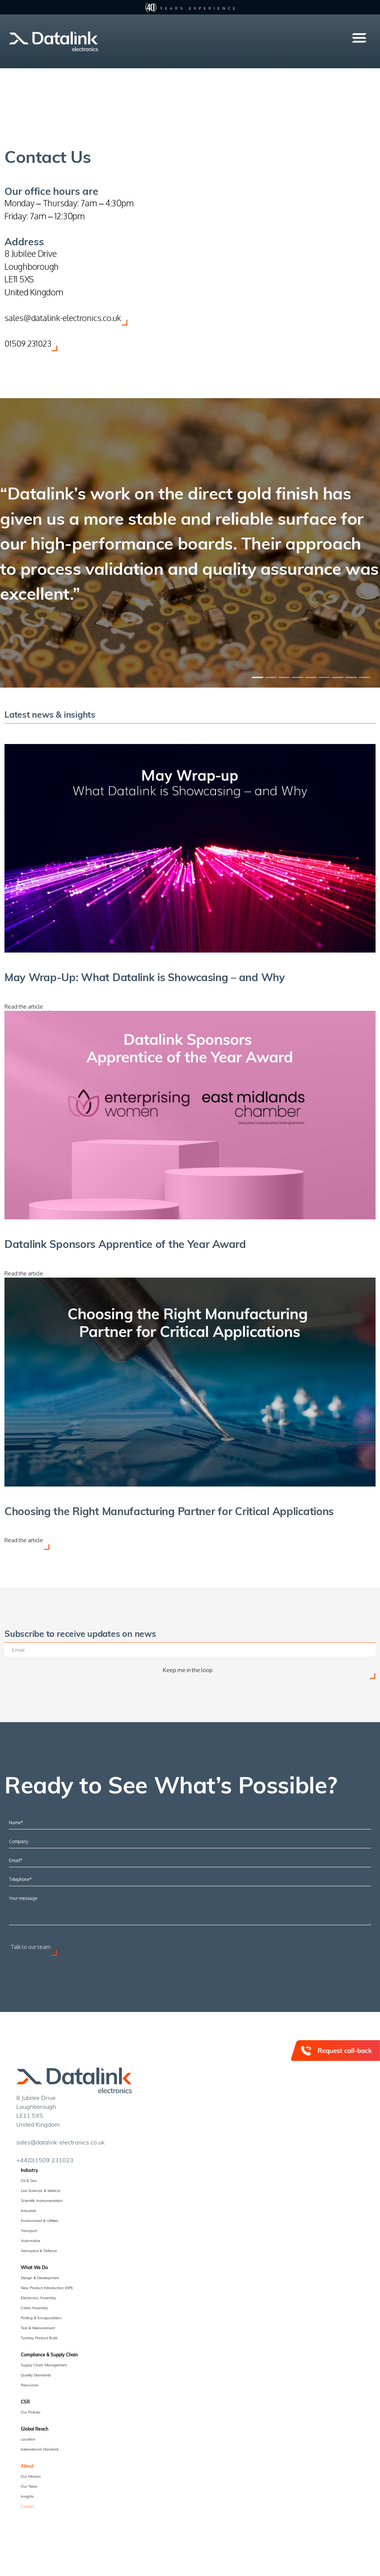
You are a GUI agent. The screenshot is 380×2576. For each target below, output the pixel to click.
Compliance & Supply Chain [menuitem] (49, 2357)
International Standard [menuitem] (39, 2451)
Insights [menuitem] (27, 2498)
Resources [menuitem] (29, 2387)
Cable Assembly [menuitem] (34, 2310)
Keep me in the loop (188, 1672)
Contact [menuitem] (27, 2508)
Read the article (23, 1006)
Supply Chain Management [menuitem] (44, 2367)
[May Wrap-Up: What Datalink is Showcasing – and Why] (190, 848)
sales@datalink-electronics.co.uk (63, 317)
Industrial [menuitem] (28, 2213)
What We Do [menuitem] (34, 2270)
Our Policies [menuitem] (30, 2414)
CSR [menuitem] (25, 2404)
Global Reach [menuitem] (34, 2431)
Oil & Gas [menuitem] (29, 2183)
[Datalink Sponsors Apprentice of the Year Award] (190, 1116)
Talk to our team (30, 1949)
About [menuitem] (27, 2468)
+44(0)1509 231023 (44, 2162)
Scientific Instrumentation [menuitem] (42, 2203)
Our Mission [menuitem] (31, 2478)
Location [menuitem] (28, 2441)
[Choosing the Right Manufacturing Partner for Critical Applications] (190, 1383)
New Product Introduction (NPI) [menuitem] (47, 2290)
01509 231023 (28, 343)
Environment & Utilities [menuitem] (39, 2223)
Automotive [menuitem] (30, 2243)
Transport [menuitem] (29, 2233)
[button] (359, 38)
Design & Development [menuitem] (40, 2280)
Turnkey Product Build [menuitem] (39, 2340)
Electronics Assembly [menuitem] (38, 2300)
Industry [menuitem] (29, 2173)
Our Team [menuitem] (29, 2488)
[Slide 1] (257, 677)
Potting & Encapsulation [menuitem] (41, 2320)
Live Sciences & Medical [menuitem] (40, 2193)
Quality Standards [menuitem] (36, 2377)
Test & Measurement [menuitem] (38, 2330)
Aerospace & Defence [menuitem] (39, 2253)
